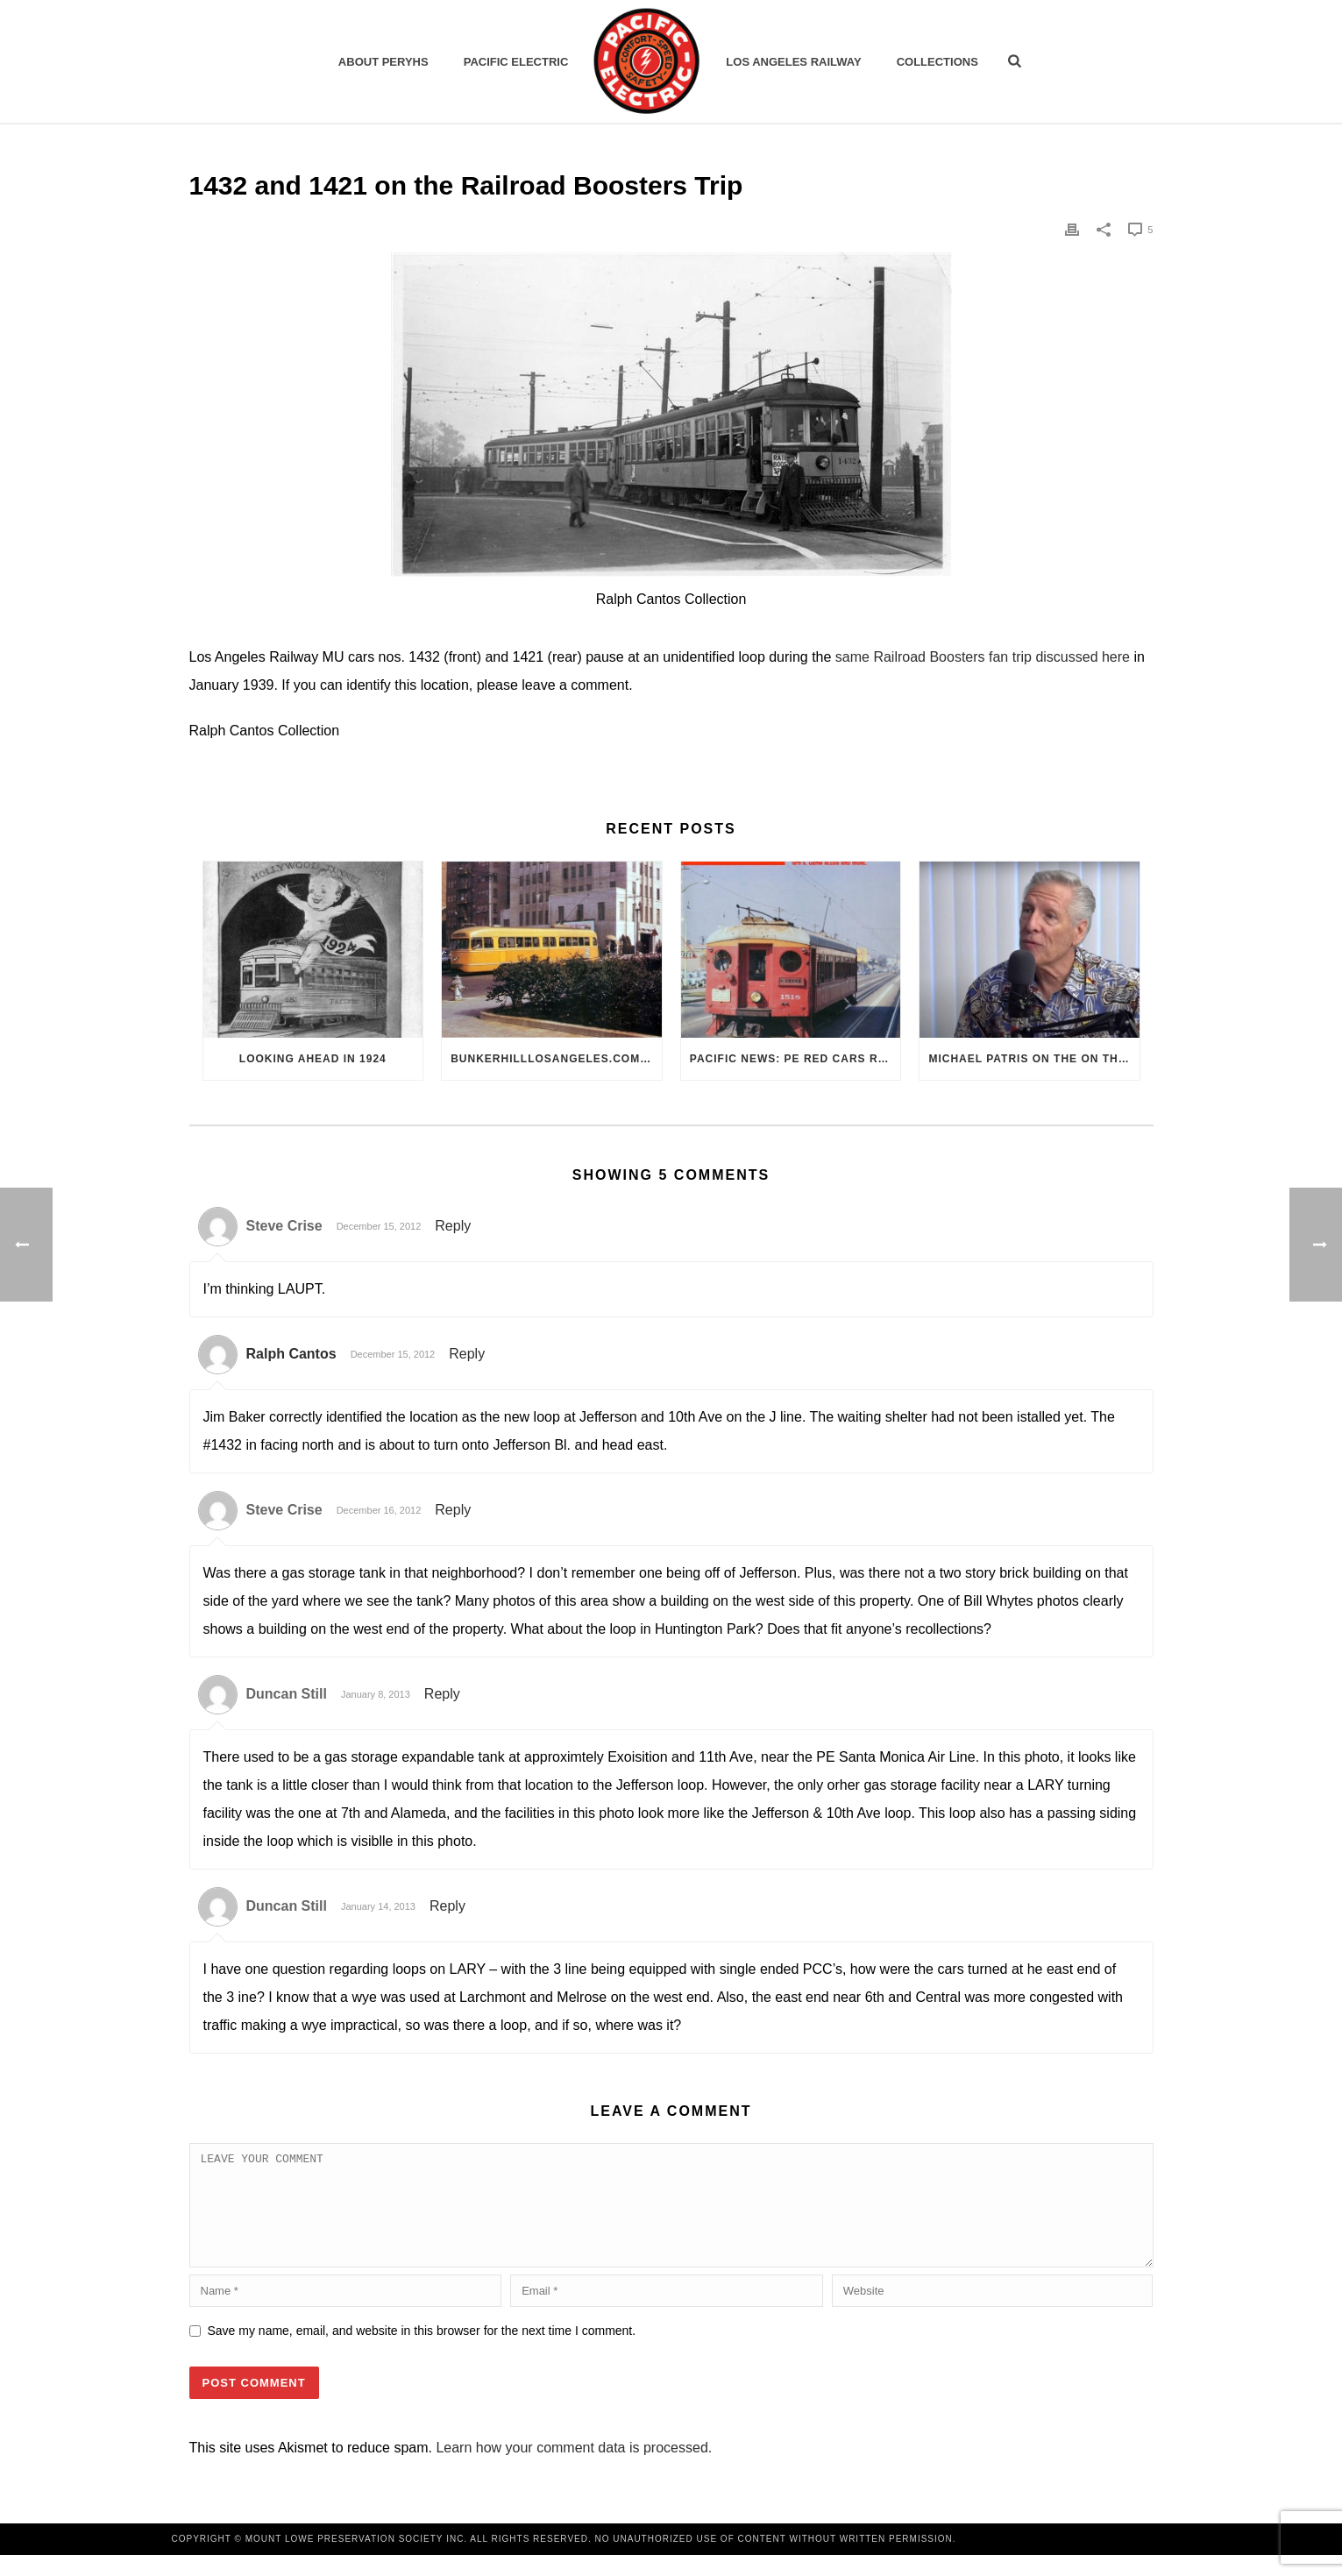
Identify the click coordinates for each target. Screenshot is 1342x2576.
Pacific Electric (516, 61)
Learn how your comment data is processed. (574, 2468)
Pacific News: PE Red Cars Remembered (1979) (795, 1059)
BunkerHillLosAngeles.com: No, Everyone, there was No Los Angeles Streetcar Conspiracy (556, 1059)
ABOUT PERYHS (383, 61)
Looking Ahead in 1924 (313, 1059)
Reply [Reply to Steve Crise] (453, 1225)
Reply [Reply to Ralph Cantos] (467, 1353)
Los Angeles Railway (793, 61)
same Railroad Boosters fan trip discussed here (982, 656)
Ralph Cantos (291, 1353)
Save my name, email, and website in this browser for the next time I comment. (422, 2352)
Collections (937, 61)
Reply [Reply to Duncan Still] (442, 1693)
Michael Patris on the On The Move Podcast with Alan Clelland (1034, 1059)
